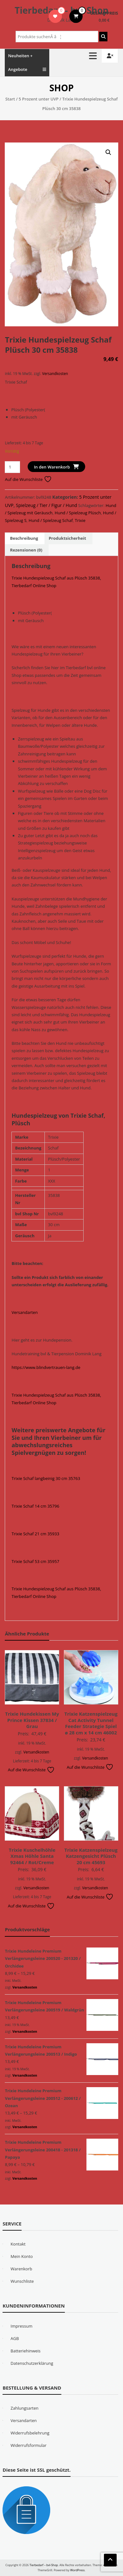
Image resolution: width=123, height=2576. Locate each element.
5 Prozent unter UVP (39, 99)
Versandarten (24, 1312)
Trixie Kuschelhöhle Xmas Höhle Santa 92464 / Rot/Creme (32, 1856)
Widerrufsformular (28, 2445)
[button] (108, 152)
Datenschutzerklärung (31, 2363)
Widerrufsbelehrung (29, 2433)
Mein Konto (21, 2256)
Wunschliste (22, 2281)
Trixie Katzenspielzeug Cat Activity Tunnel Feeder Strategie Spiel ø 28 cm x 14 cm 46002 (91, 1723)
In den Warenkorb (52, 467)
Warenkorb (21, 2269)
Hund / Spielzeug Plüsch (78, 513)
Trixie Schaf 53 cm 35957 (35, 1561)
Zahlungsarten (24, 2408)
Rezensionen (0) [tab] (26, 550)
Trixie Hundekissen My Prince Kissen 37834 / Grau (32, 1720)
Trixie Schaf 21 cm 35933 (35, 1534)
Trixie (80, 520)
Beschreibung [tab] (24, 538)
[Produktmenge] (12, 467)
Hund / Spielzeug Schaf (51, 520)
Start (10, 99)
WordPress (77, 2570)
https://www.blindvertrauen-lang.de (45, 1367)
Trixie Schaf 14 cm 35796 (35, 1506)
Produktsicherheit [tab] (67, 538)
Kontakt (17, 2244)
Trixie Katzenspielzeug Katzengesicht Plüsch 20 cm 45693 (91, 1856)
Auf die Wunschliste (28, 479)
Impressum (21, 2326)
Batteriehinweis (25, 2351)
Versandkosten (55, 373)
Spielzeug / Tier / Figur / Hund (46, 505)
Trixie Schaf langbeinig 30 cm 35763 (45, 1478)
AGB (14, 2338)
